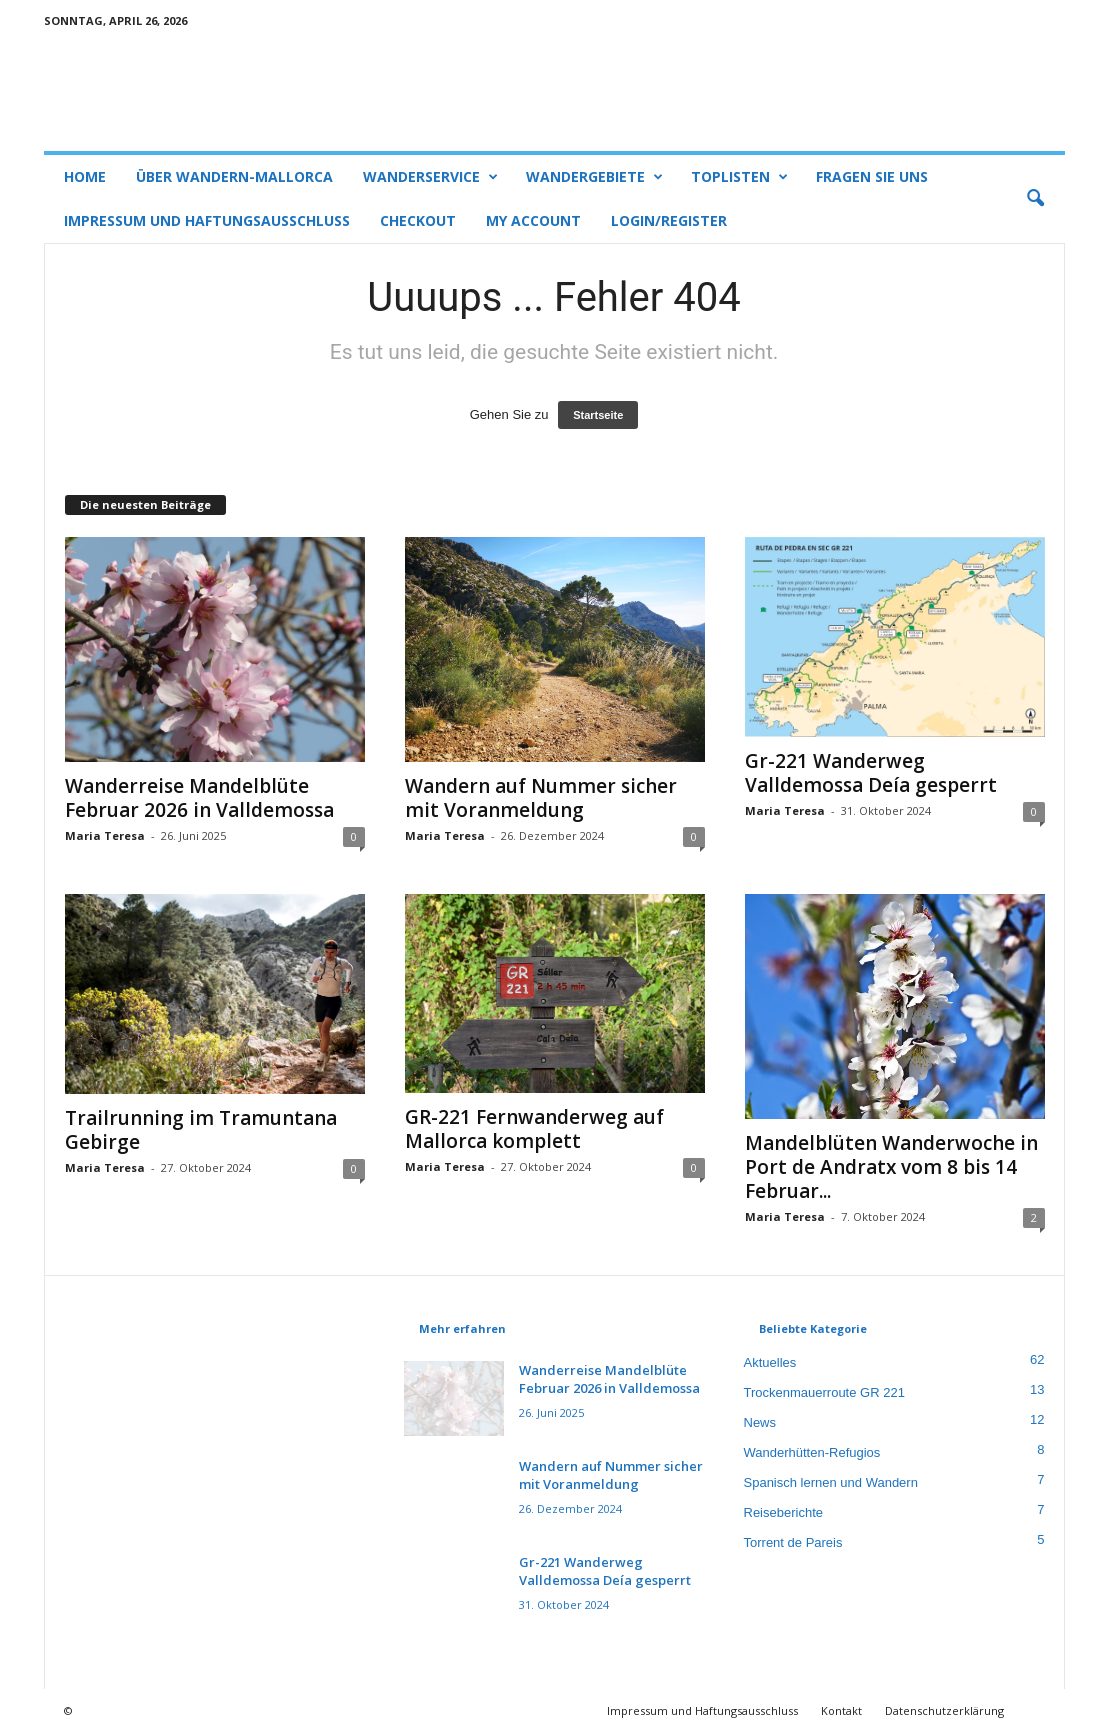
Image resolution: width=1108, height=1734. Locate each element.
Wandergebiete (594, 177)
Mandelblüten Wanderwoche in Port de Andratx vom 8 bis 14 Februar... (891, 1168)
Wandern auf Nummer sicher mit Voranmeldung (541, 799)
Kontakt (841, 1711)
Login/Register (669, 220)
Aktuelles (770, 1363)
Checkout (418, 220)
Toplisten (739, 177)
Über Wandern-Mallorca (234, 176)
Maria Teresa (105, 836)
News (760, 1423)
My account (533, 220)
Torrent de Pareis (793, 1543)
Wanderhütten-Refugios (812, 1453)
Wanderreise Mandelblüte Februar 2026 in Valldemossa (199, 799)
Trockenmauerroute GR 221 (824, 1393)
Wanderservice (430, 177)
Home (85, 176)
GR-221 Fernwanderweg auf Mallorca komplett (534, 1130)
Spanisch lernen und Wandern (831, 1483)
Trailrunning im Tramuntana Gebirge (201, 1131)
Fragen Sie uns (872, 176)
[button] (1035, 199)
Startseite (598, 416)
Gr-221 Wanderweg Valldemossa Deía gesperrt (871, 774)
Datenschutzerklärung (944, 1711)
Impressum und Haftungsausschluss (207, 220)
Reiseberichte (784, 1513)
